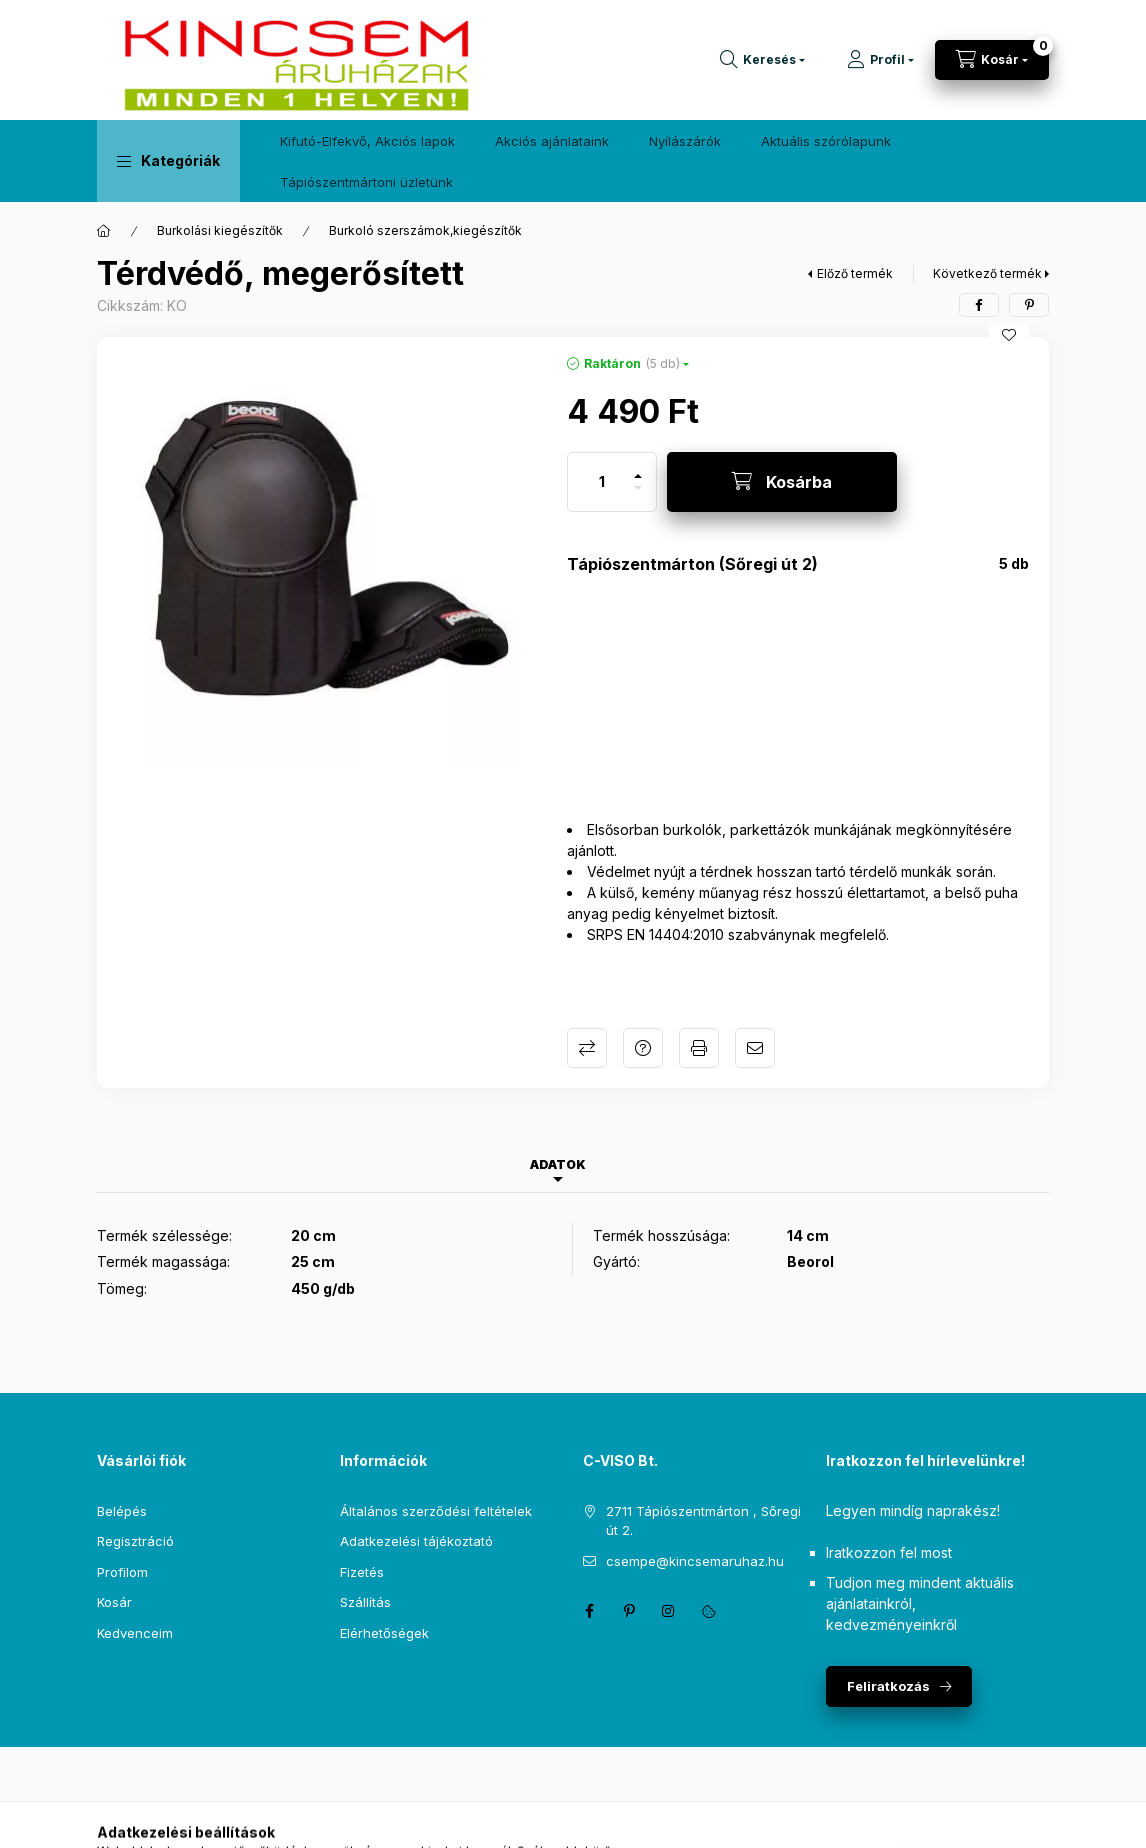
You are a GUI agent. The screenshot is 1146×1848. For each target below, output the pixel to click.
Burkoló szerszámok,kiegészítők (425, 230)
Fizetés (362, 1572)
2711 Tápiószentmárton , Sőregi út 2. (703, 1521)
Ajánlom (755, 1048)
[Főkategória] (104, 231)
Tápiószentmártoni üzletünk (366, 182)
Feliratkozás (888, 1686)
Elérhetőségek (384, 1633)
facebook (589, 1611)
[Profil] (880, 60)
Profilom (122, 1572)
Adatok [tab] (558, 1164)
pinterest (629, 1611)
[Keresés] (762, 60)
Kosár (114, 1602)
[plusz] (638, 467)
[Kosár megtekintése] (992, 60)
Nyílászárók (685, 141)
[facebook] (979, 305)
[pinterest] (1029, 305)
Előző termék (855, 273)
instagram (669, 1611)
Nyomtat (699, 1048)
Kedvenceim (135, 1633)
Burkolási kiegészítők (220, 230)
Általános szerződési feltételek (436, 1511)
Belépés (122, 1511)
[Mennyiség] (602, 482)
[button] (168, 161)
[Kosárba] (782, 482)
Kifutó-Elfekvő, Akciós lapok (367, 141)
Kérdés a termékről (643, 1048)
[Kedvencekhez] (1009, 335)
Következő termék (987, 273)
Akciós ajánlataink (552, 141)
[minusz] (638, 496)
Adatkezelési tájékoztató (416, 1541)
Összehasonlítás (587, 1048)
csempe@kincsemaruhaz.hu (695, 1561)
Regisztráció (135, 1541)
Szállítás (365, 1602)
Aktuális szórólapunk (826, 141)
